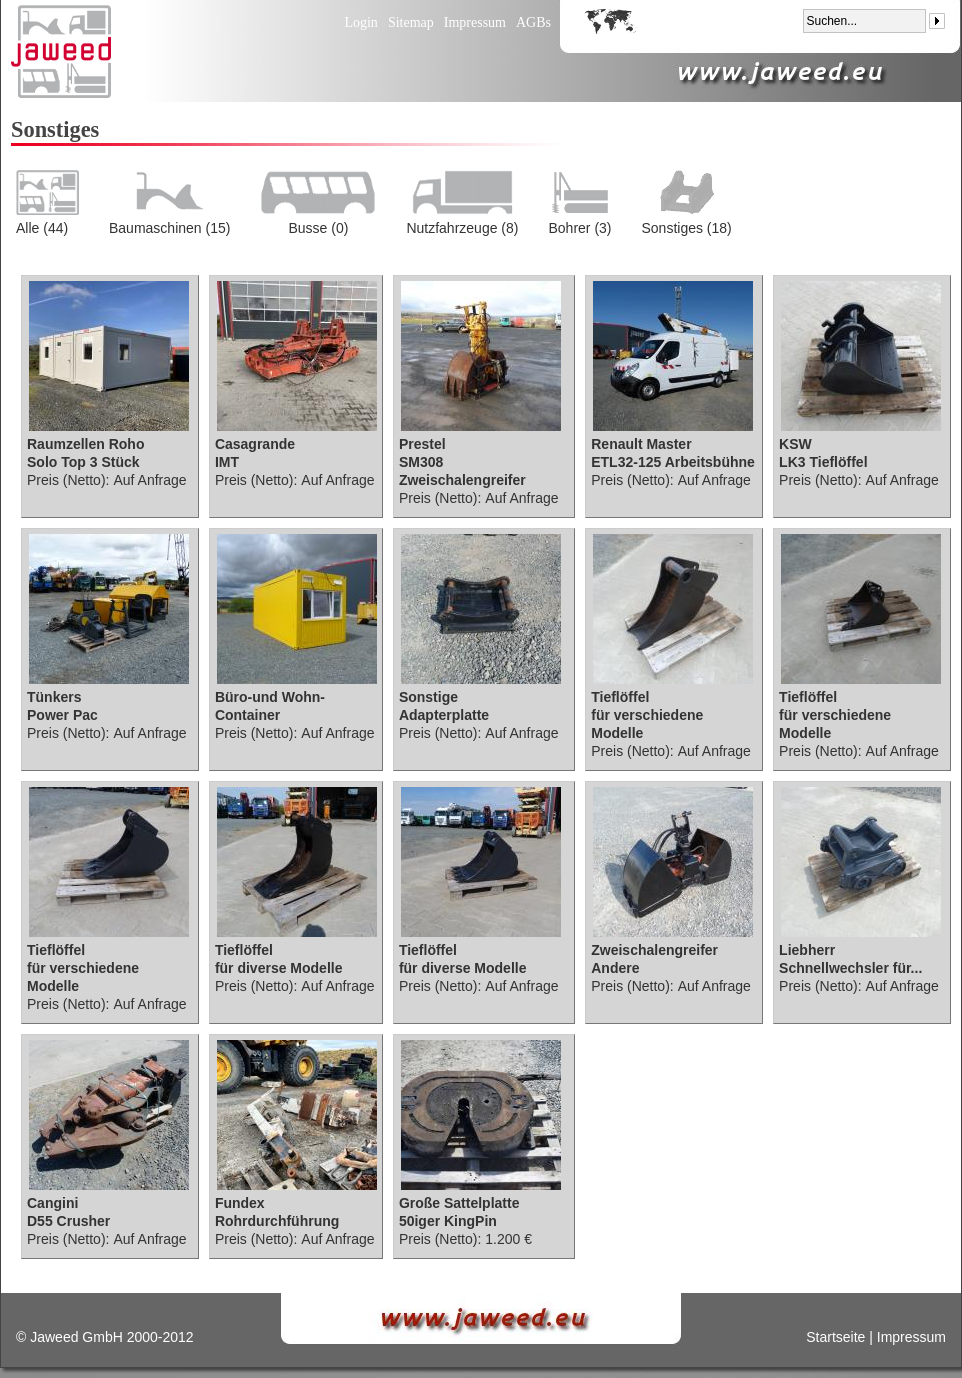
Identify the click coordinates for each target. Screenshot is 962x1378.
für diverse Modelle (279, 968)
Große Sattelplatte (459, 1203)
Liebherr (807, 950)
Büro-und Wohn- (270, 697)
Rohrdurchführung (277, 1221)
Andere (615, 968)
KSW (795, 444)
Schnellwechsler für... (850, 968)
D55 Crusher (68, 1221)
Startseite (835, 1337)
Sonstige (428, 697)
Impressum (475, 22)
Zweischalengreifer (654, 950)
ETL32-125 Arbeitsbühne (673, 462)
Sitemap (411, 22)
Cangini (52, 1203)
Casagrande (255, 444)
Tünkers (54, 697)
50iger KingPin (448, 1221)
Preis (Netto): (68, 480)
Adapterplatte (444, 715)
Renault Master (641, 444)
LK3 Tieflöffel (823, 462)
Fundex (240, 1203)
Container (247, 715)
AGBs (533, 22)
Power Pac (62, 715)
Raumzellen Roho (85, 444)
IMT (227, 462)
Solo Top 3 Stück (83, 462)
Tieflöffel (620, 697)
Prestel (422, 444)
